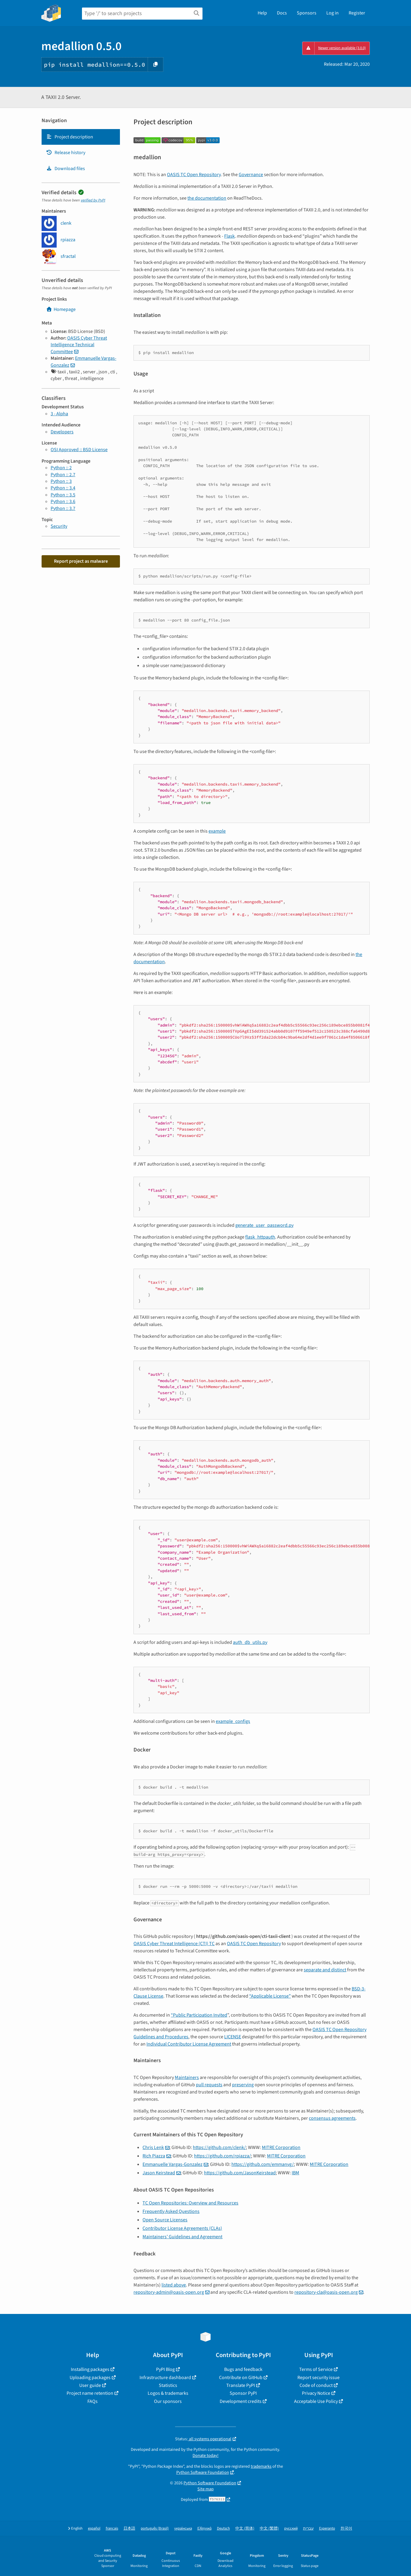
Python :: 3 (61, 481)
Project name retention (90, 2393)
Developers (62, 432)
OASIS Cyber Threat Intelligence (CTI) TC (174, 1943)
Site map (205, 2489)
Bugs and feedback (243, 2369)
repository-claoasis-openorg (326, 2292)
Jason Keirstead (159, 2172)
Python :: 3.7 (63, 508)
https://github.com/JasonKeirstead (240, 2172)
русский (291, 2528)
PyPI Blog (165, 2369)
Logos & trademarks (168, 2393)
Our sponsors (168, 2401)
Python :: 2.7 (63, 474)
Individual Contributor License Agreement (188, 2044)
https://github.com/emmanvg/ (262, 2164)
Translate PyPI (240, 2385)
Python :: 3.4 (63, 488)
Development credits (241, 2401)
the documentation (206, 198)
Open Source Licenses (165, 2220)
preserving (243, 2084)
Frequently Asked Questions (171, 2211)
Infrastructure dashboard (165, 2377)
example (217, 831)
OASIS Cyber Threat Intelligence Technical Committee (79, 345)
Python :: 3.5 (63, 495)
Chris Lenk (153, 2147)
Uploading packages (90, 2377)
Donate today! (205, 2455)
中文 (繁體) (269, 2528)
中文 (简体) (244, 2528)
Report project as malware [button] (81, 561)
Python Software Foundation (202, 2472)
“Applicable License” (270, 1996)
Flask (229, 236)
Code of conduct (316, 2385)
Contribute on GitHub (240, 2377)
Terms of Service (316, 2369)
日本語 (129, 2528)
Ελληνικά (204, 2528)
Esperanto (327, 2528)
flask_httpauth (260, 1237)
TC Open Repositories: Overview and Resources (190, 2203)
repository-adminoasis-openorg (168, 2292)
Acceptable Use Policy (316, 2401)
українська (183, 2528)
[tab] (81, 137)
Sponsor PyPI (243, 2393)
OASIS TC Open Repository (194, 174)
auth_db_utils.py (250, 1642)
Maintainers (187, 2077)
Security (59, 526)
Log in (332, 13)
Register (357, 13)
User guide (90, 2385)
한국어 (346, 2528)
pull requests (209, 2084)
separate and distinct (325, 1970)
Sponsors (306, 13)
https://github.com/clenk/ (219, 2147)
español (94, 2528)
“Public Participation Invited (199, 2015)
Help (262, 13)
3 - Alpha (59, 413)
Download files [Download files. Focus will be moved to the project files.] (65, 168)
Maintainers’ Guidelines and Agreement (182, 2236)
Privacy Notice (316, 2393)
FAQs (92, 2401)
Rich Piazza (154, 2156)
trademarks (261, 2466)
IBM (295, 2172)
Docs (282, 13)
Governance (251, 174)
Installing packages (90, 2369)
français (112, 2528)
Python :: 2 (61, 467)
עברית (308, 2528)
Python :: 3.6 (63, 501)
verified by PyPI (93, 200)
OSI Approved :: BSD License (79, 449)
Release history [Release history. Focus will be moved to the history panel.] (65, 152)
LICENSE (232, 2036)
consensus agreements (332, 2118)
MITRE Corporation (281, 2147)
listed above (174, 2285)
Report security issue (318, 2377)
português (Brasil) (155, 2528)
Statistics (168, 2385)
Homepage (61, 309)
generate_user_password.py (264, 1225)
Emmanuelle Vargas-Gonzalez (172, 2164)
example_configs (233, 1721)
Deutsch (223, 2528)
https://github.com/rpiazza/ (222, 2156)
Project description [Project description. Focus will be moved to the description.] (69, 137)
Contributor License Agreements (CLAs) (182, 2228)
